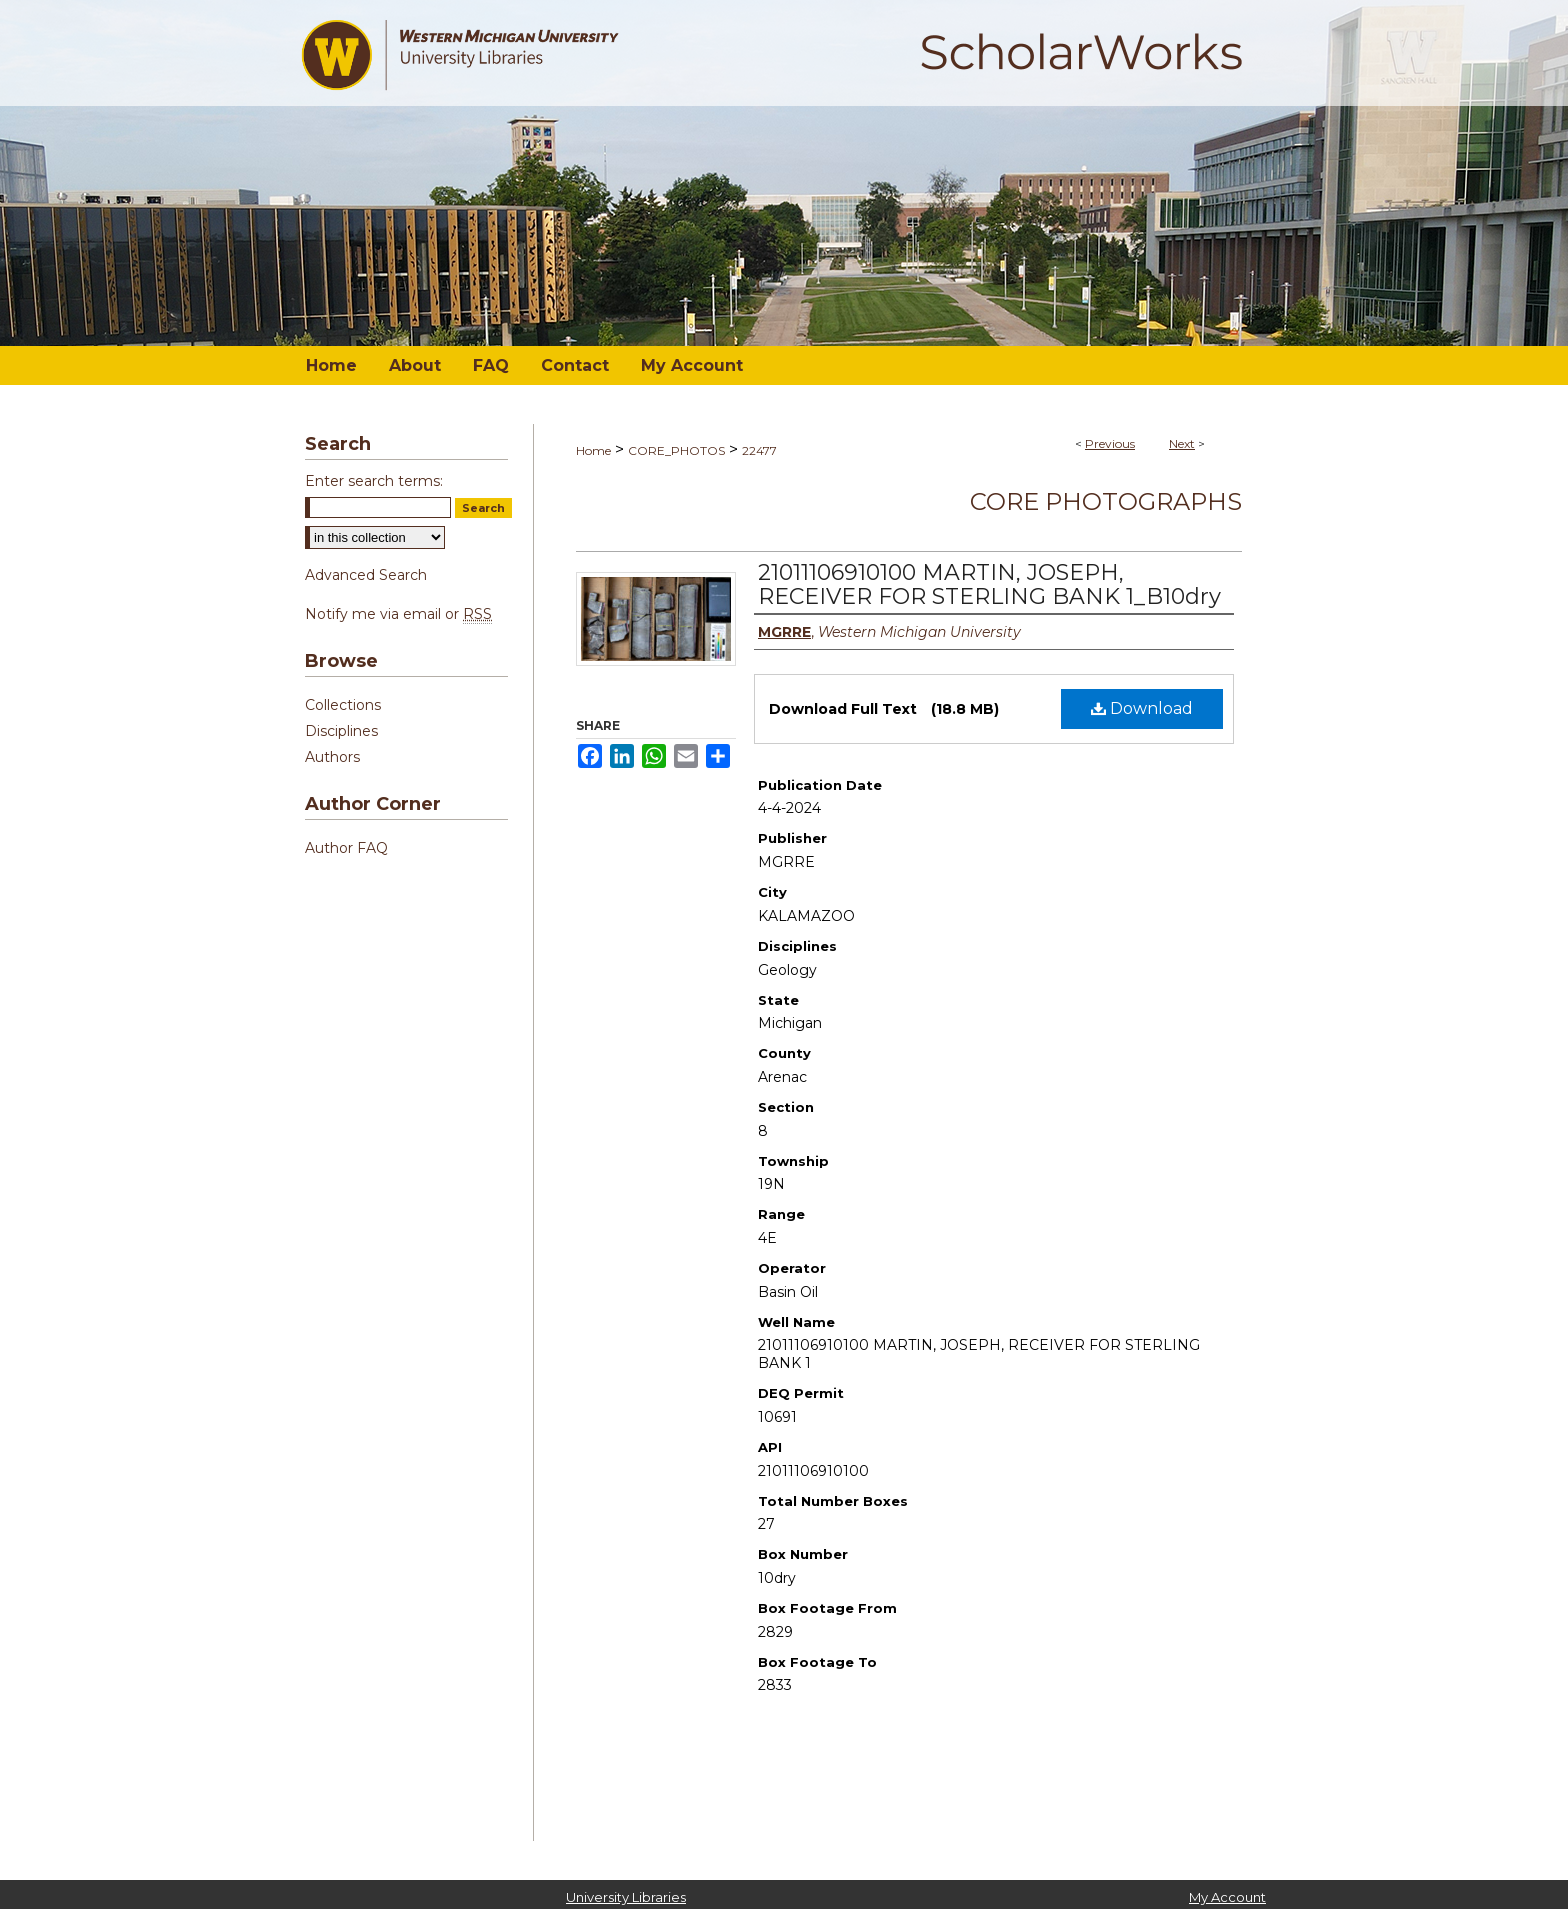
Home (593, 450)
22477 (759, 450)
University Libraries (626, 1897)
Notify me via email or (398, 614)
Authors (332, 757)
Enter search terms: (374, 481)
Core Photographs (1106, 501)
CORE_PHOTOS (676, 450)
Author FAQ (346, 848)
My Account (1227, 1897)
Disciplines (341, 731)
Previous (1110, 443)
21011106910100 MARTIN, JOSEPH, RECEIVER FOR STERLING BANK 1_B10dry (989, 584)
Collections (343, 705)
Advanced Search (366, 575)
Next (1182, 443)
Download (1142, 708)
